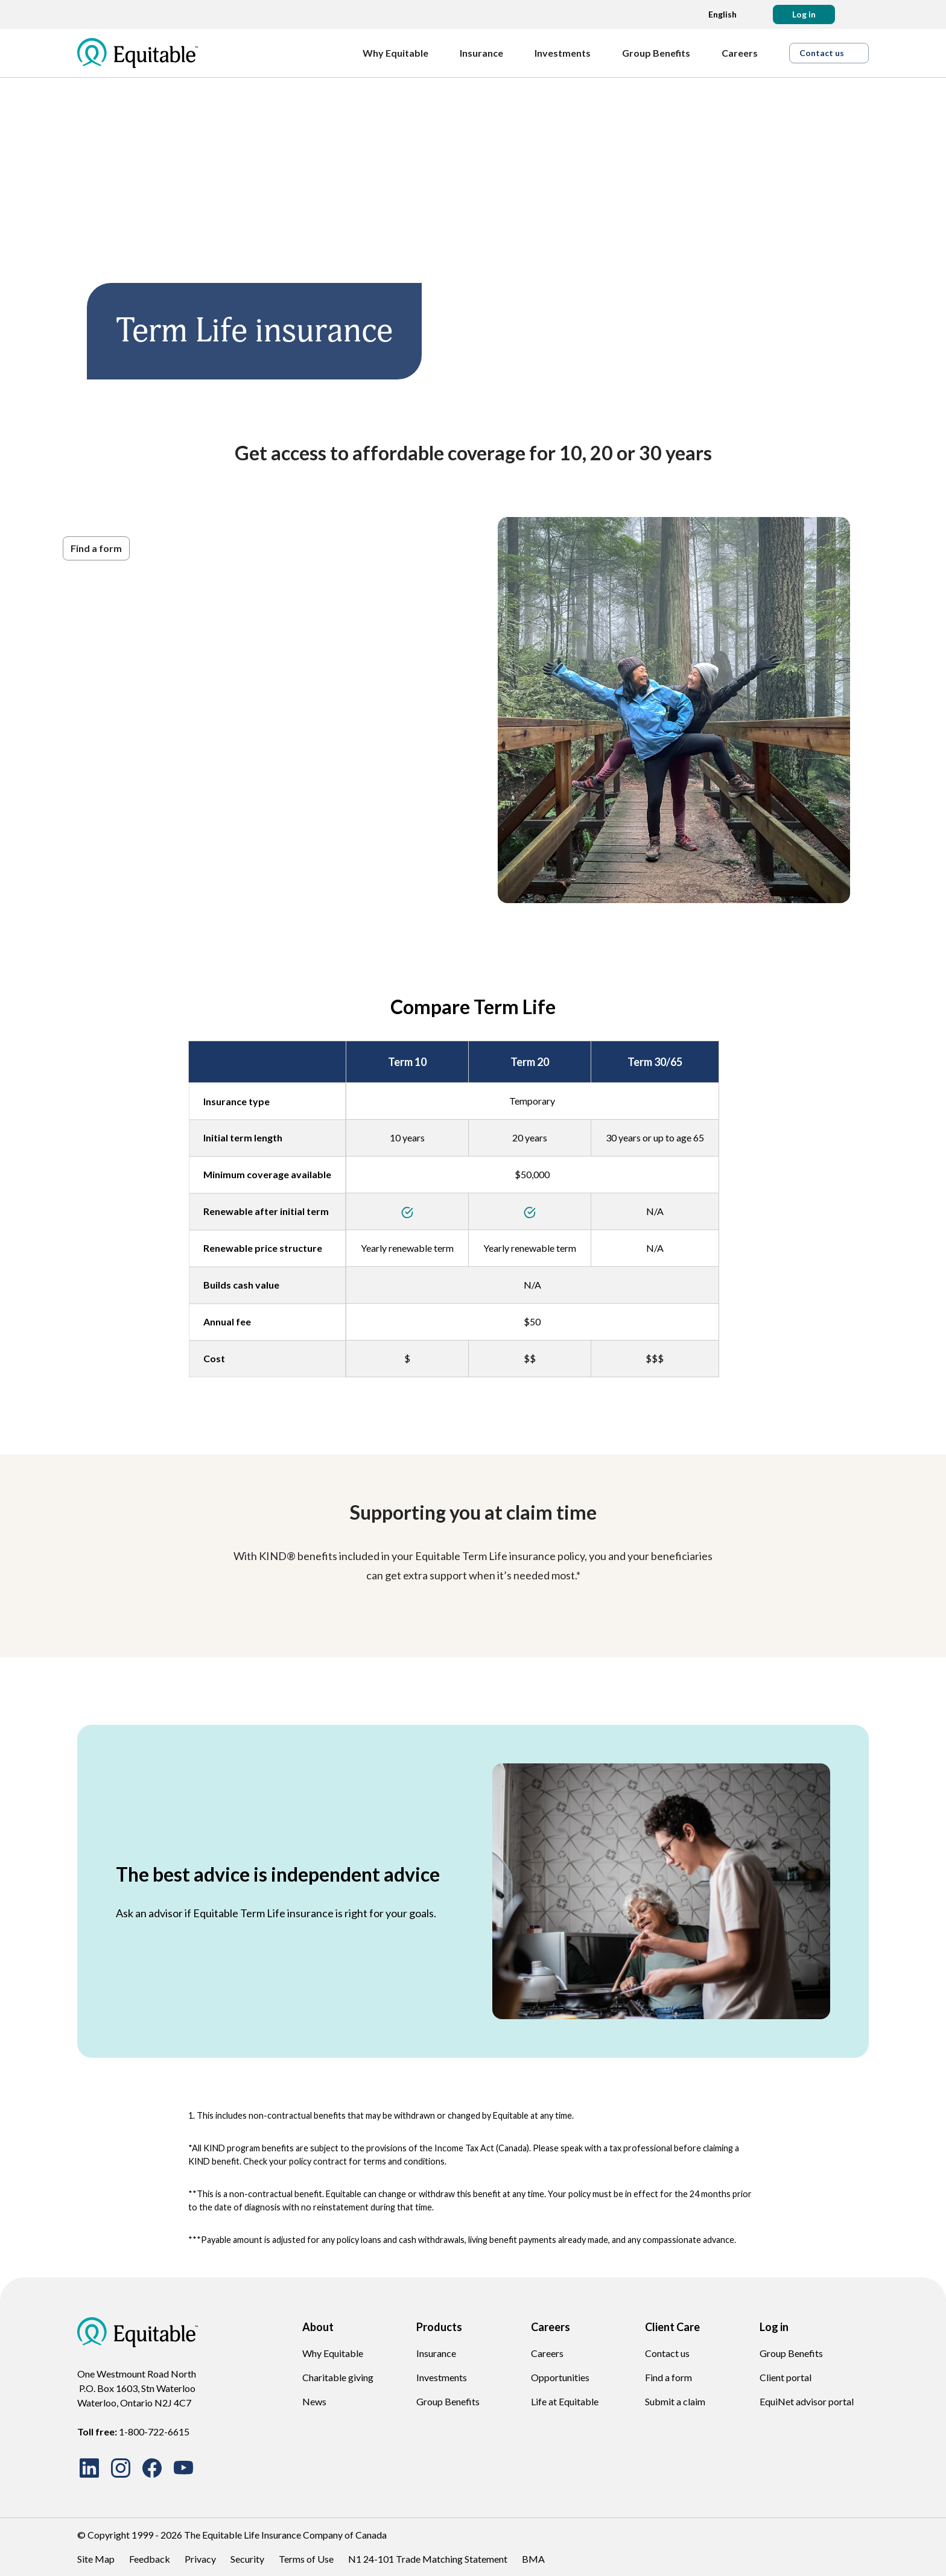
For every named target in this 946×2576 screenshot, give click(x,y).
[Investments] (568, 53)
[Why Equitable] (401, 53)
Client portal (785, 2377)
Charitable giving (337, 2377)
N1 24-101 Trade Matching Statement (427, 2559)
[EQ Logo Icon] (137, 53)
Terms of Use (306, 2559)
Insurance (436, 2353)
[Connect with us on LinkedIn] (89, 2468)
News (314, 2401)
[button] (804, 14)
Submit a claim (675, 2401)
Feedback (149, 2559)
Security (247, 2559)
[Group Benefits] (662, 53)
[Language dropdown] (718, 14)
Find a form (668, 2377)
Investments (441, 2377)
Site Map (96, 2559)
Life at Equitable (564, 2401)
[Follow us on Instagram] (120, 2468)
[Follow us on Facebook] (152, 2468)
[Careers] (745, 53)
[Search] (859, 14)
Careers (547, 2353)
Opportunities (560, 2377)
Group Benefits (448, 2401)
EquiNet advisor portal (807, 2401)
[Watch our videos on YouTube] (183, 2468)
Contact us (667, 2353)
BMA (533, 2559)
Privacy (200, 2559)
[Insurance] (487, 53)
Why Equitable (332, 2353)
